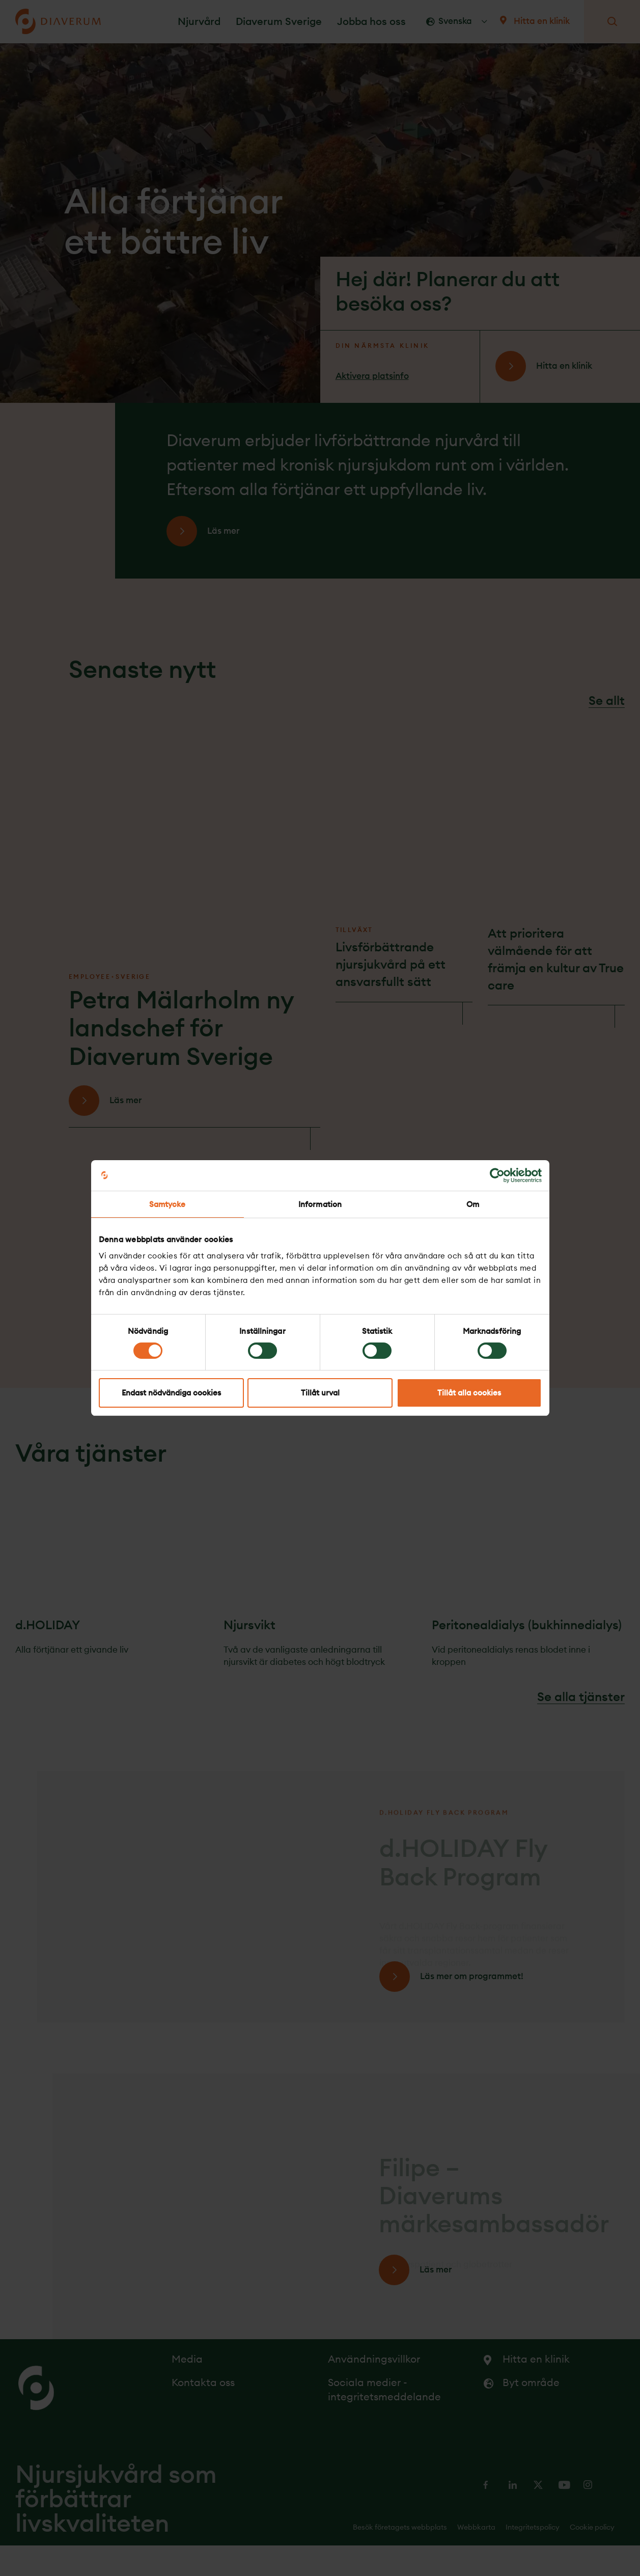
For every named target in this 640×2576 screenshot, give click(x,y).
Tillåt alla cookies (469, 1392)
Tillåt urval (320, 1392)
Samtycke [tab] (167, 1204)
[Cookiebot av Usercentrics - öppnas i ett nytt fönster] (497, 1175)
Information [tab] (320, 1204)
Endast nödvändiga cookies (171, 1392)
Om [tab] (472, 1204)
